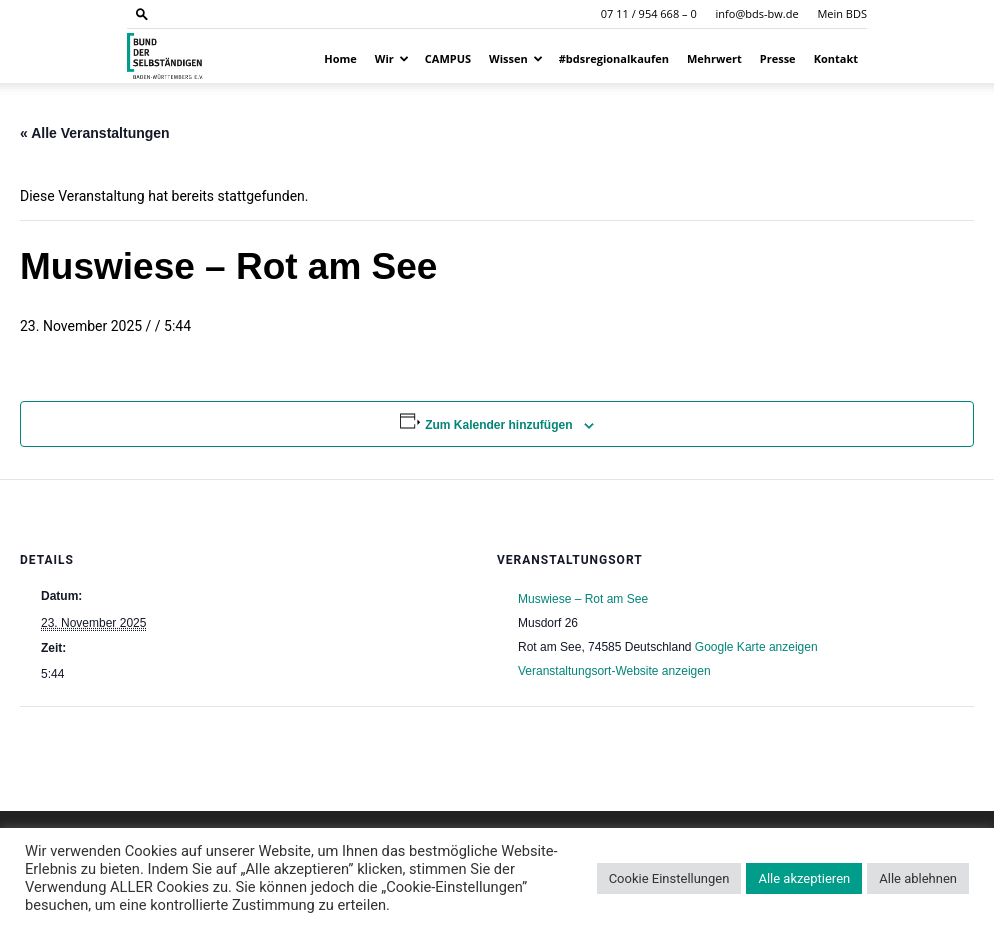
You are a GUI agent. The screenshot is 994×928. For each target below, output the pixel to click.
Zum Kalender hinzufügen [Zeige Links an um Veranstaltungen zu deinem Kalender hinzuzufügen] (498, 425)
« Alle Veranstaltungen (95, 133)
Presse (778, 58)
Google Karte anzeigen (756, 647)
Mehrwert (714, 58)
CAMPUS (448, 58)
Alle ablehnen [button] (918, 878)
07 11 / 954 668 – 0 (649, 13)
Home (340, 58)
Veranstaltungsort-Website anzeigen (614, 671)
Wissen (516, 58)
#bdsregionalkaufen (614, 58)
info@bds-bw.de (757, 13)
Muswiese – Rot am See (583, 599)
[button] (142, 13)
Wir (392, 58)
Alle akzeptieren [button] (804, 878)
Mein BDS (842, 13)
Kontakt (836, 58)
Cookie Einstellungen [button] (669, 878)
